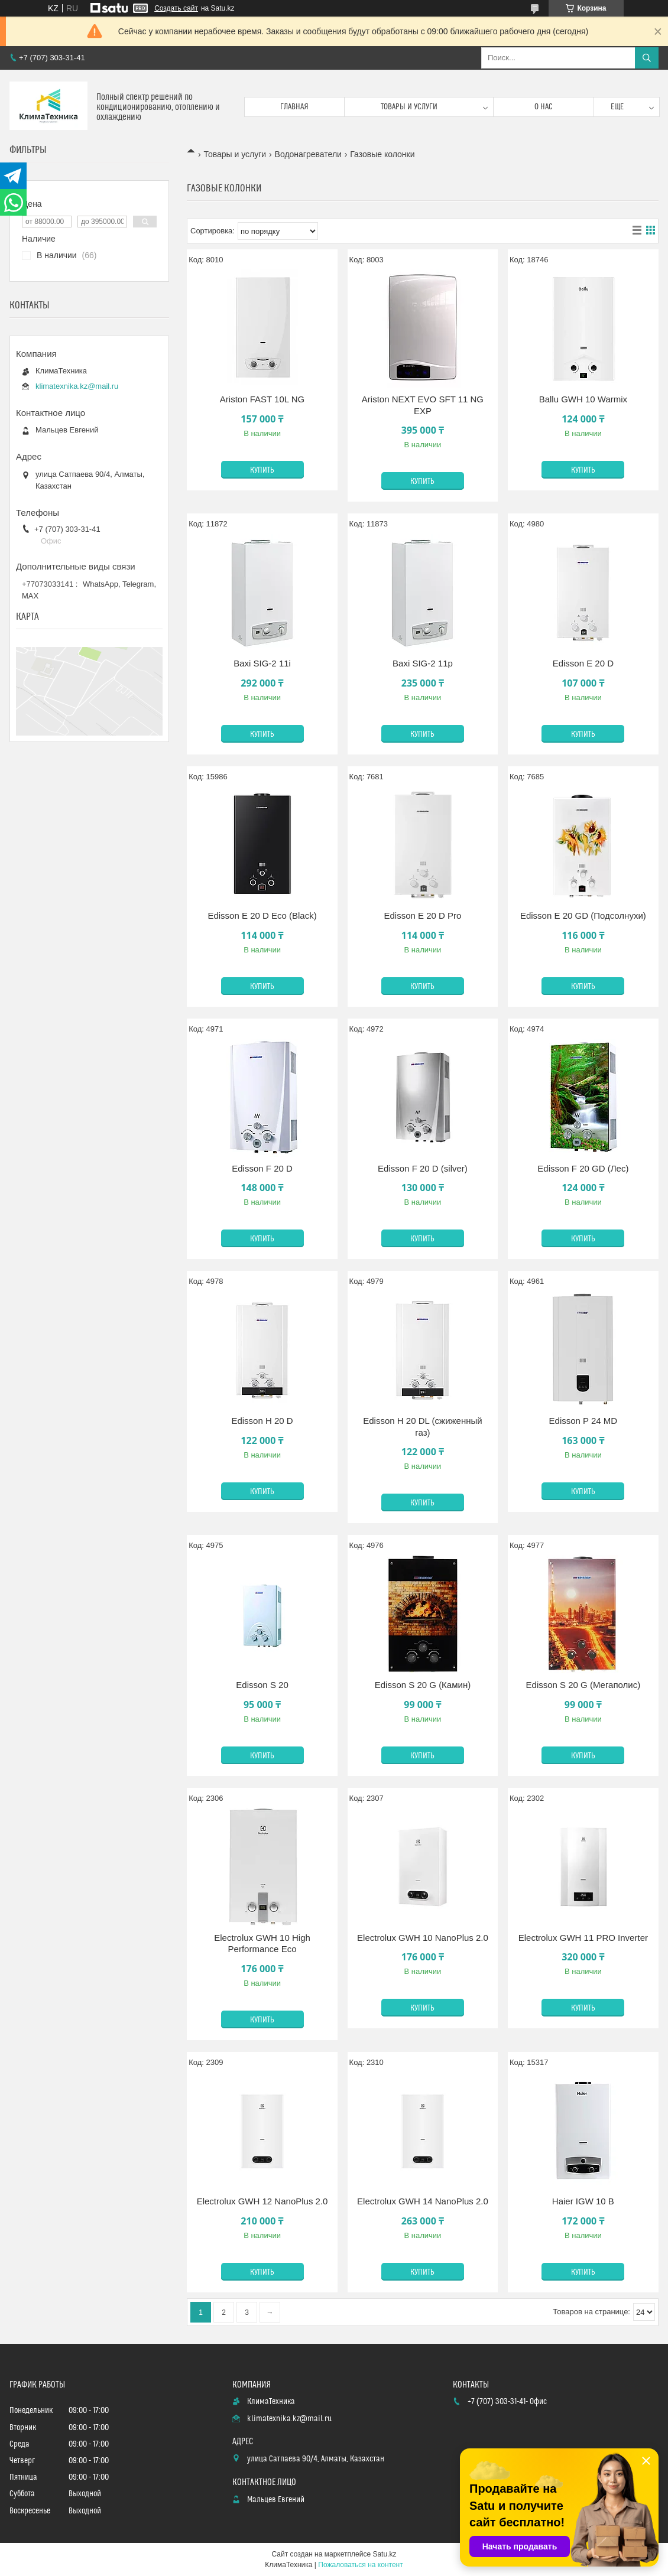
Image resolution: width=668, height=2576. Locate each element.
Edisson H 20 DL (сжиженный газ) (422, 1426)
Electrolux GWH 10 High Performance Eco (262, 1943)
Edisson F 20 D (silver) (423, 1168)
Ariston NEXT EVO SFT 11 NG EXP (423, 405)
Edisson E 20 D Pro (423, 915)
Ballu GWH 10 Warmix (583, 399)
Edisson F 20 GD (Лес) (582, 1168)
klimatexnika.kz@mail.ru (76, 386)
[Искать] (647, 58)
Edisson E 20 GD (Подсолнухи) (583, 915)
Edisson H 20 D (262, 1421)
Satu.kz (384, 2554)
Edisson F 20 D (262, 1168)
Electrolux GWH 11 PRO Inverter (583, 1938)
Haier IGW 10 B (583, 2201)
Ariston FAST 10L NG (262, 399)
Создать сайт (176, 8)
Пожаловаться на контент (360, 2565)
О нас (543, 107)
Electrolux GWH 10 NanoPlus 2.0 (422, 1938)
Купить (262, 470)
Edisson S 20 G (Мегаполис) (583, 1685)
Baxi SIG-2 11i (262, 663)
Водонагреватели (308, 154)
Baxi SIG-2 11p (423, 663)
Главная (294, 107)
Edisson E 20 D (583, 663)
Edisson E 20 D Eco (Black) (261, 915)
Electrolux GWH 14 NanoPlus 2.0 (422, 2201)
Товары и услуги (409, 107)
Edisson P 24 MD (583, 1421)
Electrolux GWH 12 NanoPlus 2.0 (262, 2201)
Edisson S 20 (262, 1685)
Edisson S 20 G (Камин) (423, 1685)
